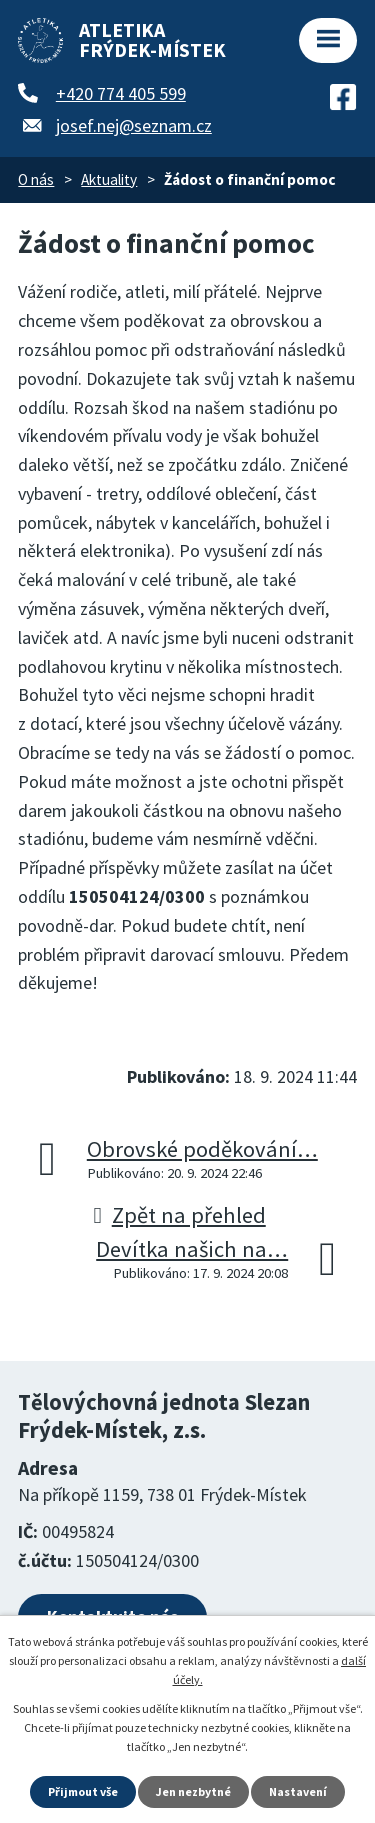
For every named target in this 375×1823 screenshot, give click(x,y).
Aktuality (109, 179)
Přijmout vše (83, 1791)
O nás (36, 179)
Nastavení (298, 1791)
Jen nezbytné (193, 1791)
